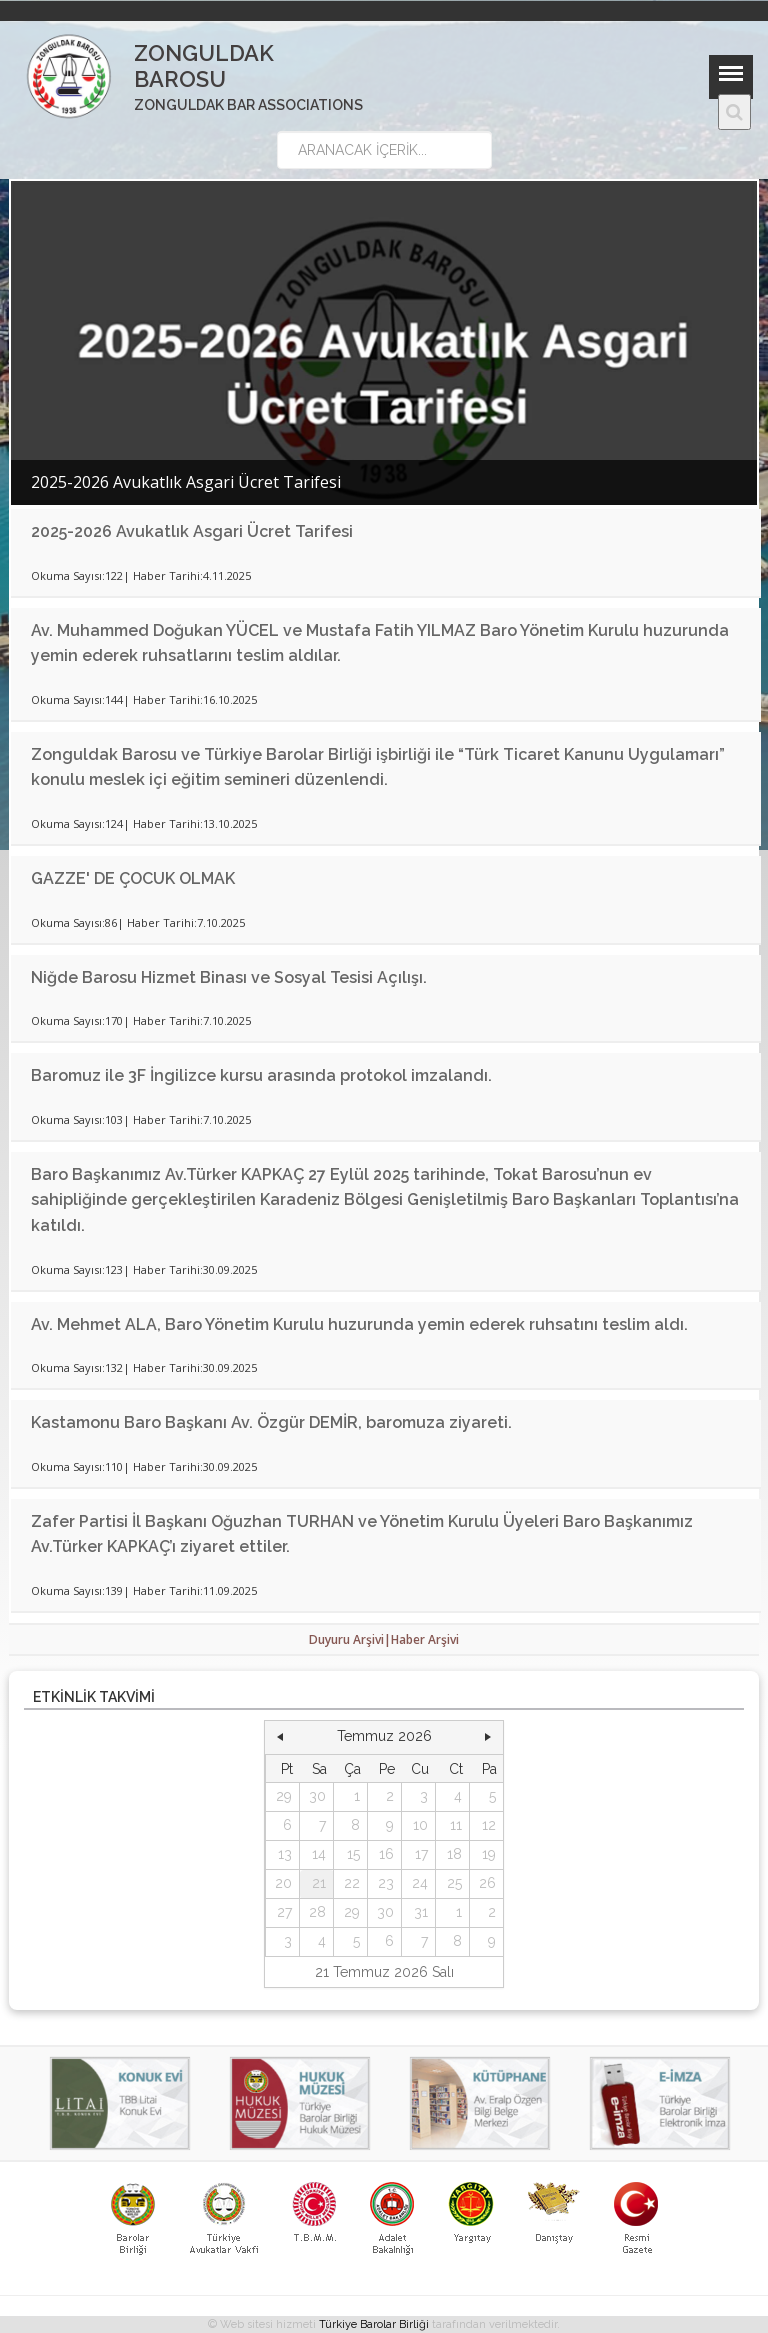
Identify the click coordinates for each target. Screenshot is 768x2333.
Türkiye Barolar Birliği (374, 2324)
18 (454, 1854)
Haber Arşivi (425, 1639)
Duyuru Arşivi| (350, 1639)
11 (456, 1825)
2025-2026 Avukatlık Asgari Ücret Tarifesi (192, 531)
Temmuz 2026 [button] (384, 1736)
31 (421, 1912)
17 (421, 1854)
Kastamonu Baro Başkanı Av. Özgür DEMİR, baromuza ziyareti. (271, 1422)
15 (353, 1854)
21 (319, 1883)
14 (319, 1854)
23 (386, 1883)
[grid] (384, 1855)
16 (386, 1854)
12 (489, 1825)
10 (420, 1825)
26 (487, 1883)
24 (420, 1883)
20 (283, 1883)
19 (489, 1854)
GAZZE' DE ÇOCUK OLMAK (133, 878)
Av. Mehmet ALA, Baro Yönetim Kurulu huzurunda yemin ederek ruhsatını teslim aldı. (359, 1324)
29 (284, 1796)
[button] (280, 1737)
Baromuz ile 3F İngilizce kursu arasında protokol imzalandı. (261, 1075)
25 (454, 1883)
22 (352, 1883)
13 (285, 1854)
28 (317, 1912)
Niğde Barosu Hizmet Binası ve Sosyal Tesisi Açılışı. (229, 977)
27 (284, 1912)
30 (317, 1796)
